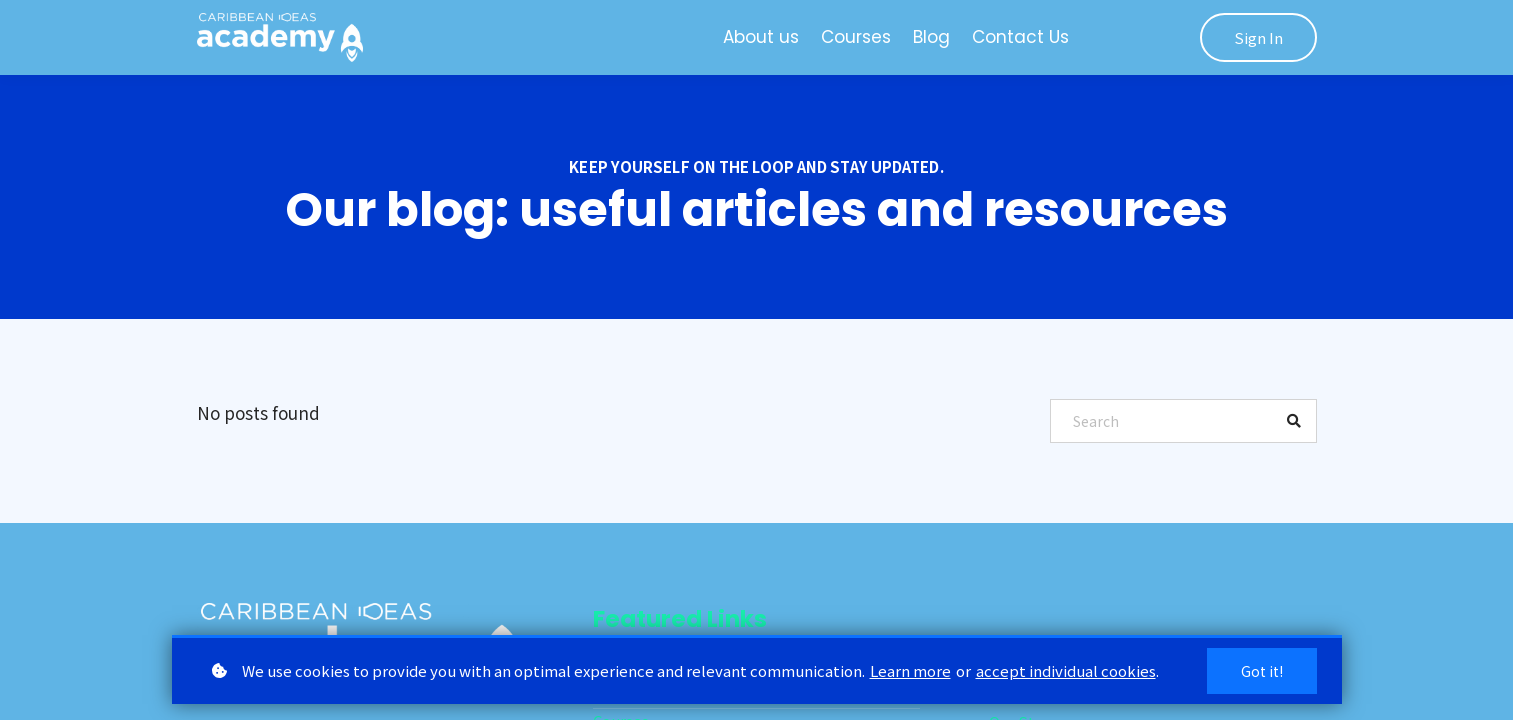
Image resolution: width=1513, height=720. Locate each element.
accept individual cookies (1066, 670)
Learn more (910, 670)
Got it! (1262, 671)
